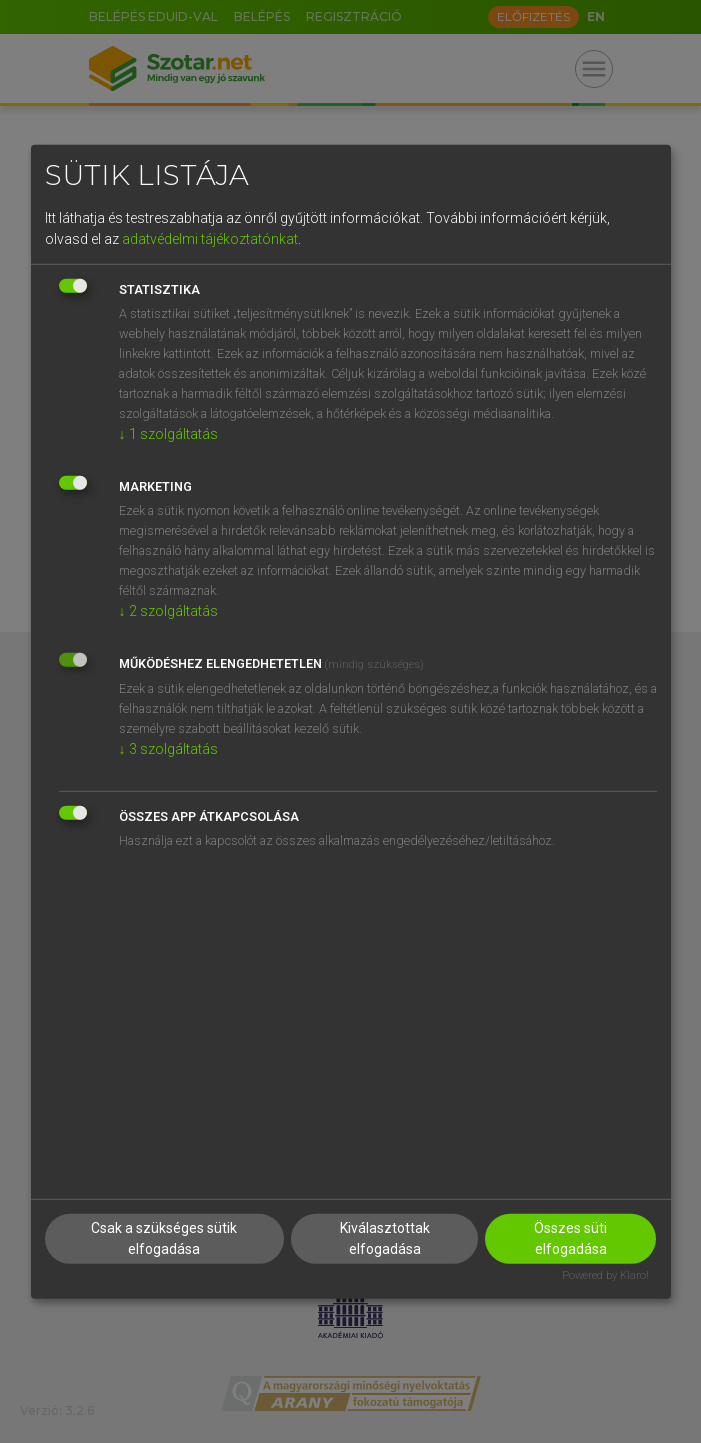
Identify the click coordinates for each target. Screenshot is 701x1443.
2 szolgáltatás (168, 611)
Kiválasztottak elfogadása (385, 1238)
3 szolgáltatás (168, 749)
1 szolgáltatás (168, 434)
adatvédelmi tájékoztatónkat (210, 239)
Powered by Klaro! (605, 1275)
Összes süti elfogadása (570, 1238)
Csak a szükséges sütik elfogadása (164, 1238)
